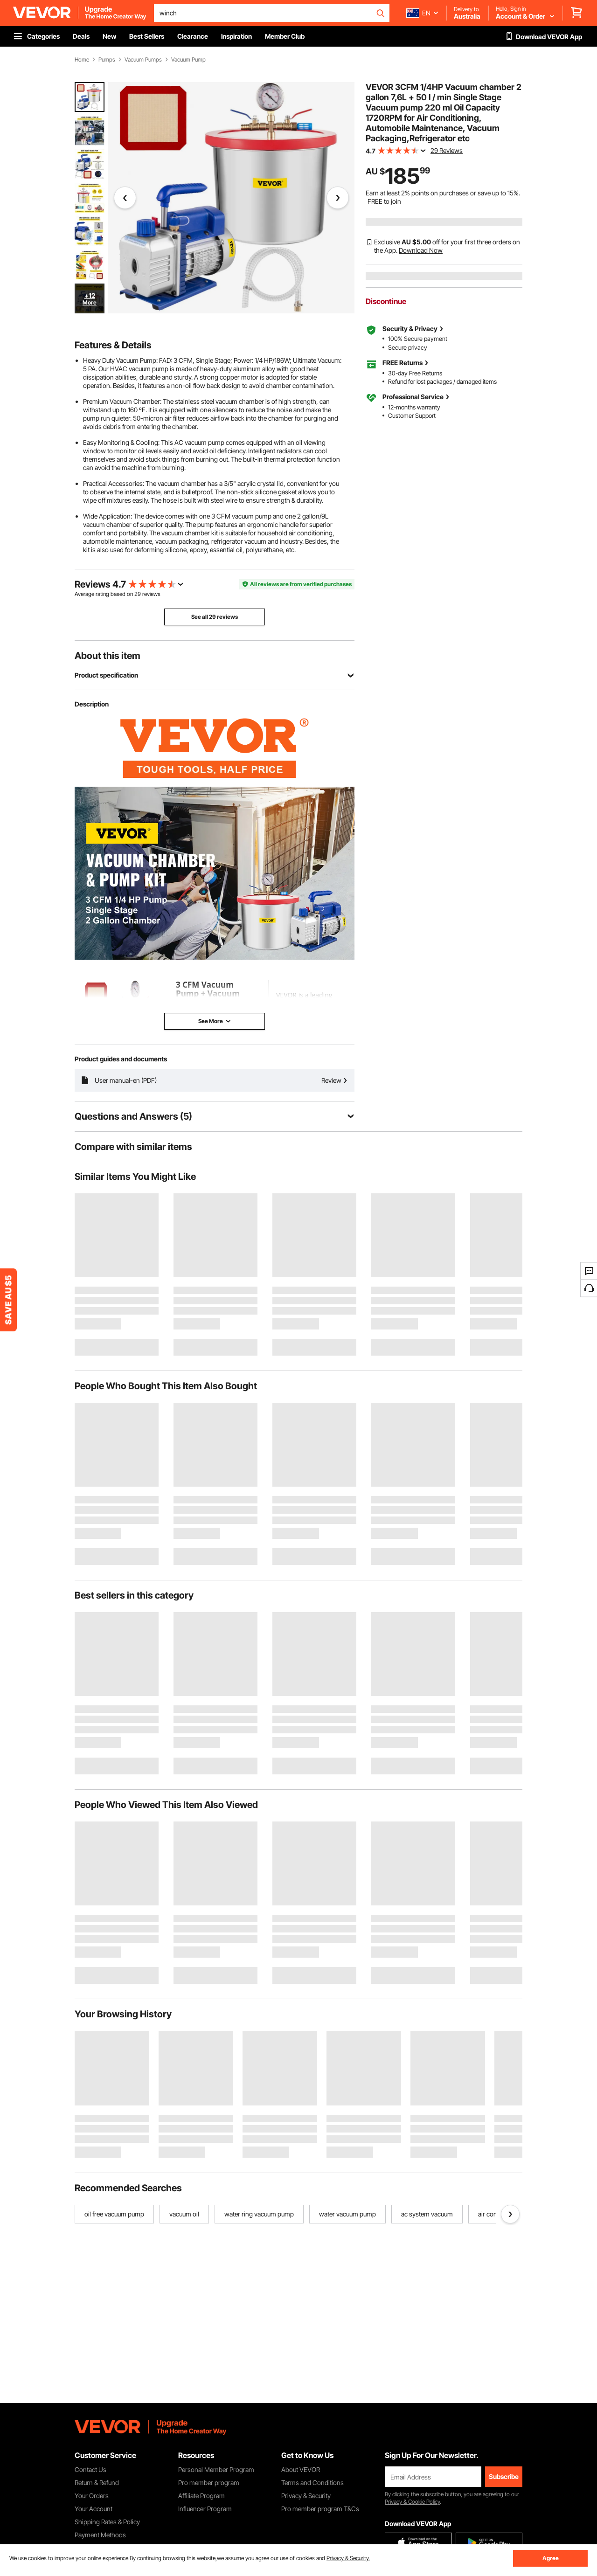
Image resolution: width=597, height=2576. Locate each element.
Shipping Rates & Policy (107, 2522)
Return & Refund (97, 2482)
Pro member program (208, 2482)
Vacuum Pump (188, 59)
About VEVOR (300, 2469)
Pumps (106, 59)
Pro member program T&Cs (320, 2509)
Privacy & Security (306, 2496)
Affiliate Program (201, 2496)
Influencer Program (205, 2509)
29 (137, 593)
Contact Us (90, 2469)
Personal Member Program (216, 2469)
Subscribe (504, 2476)
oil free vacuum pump (114, 2214)
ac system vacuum (427, 2214)
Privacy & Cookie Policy (412, 2501)
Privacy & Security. (348, 2558)
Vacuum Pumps (143, 59)
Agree (550, 2558)
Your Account (93, 2509)
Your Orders (92, 2496)
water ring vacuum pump (259, 2214)
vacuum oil (184, 2214)
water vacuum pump (347, 2214)
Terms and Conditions (312, 2482)
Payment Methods (100, 2535)
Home (82, 59)
